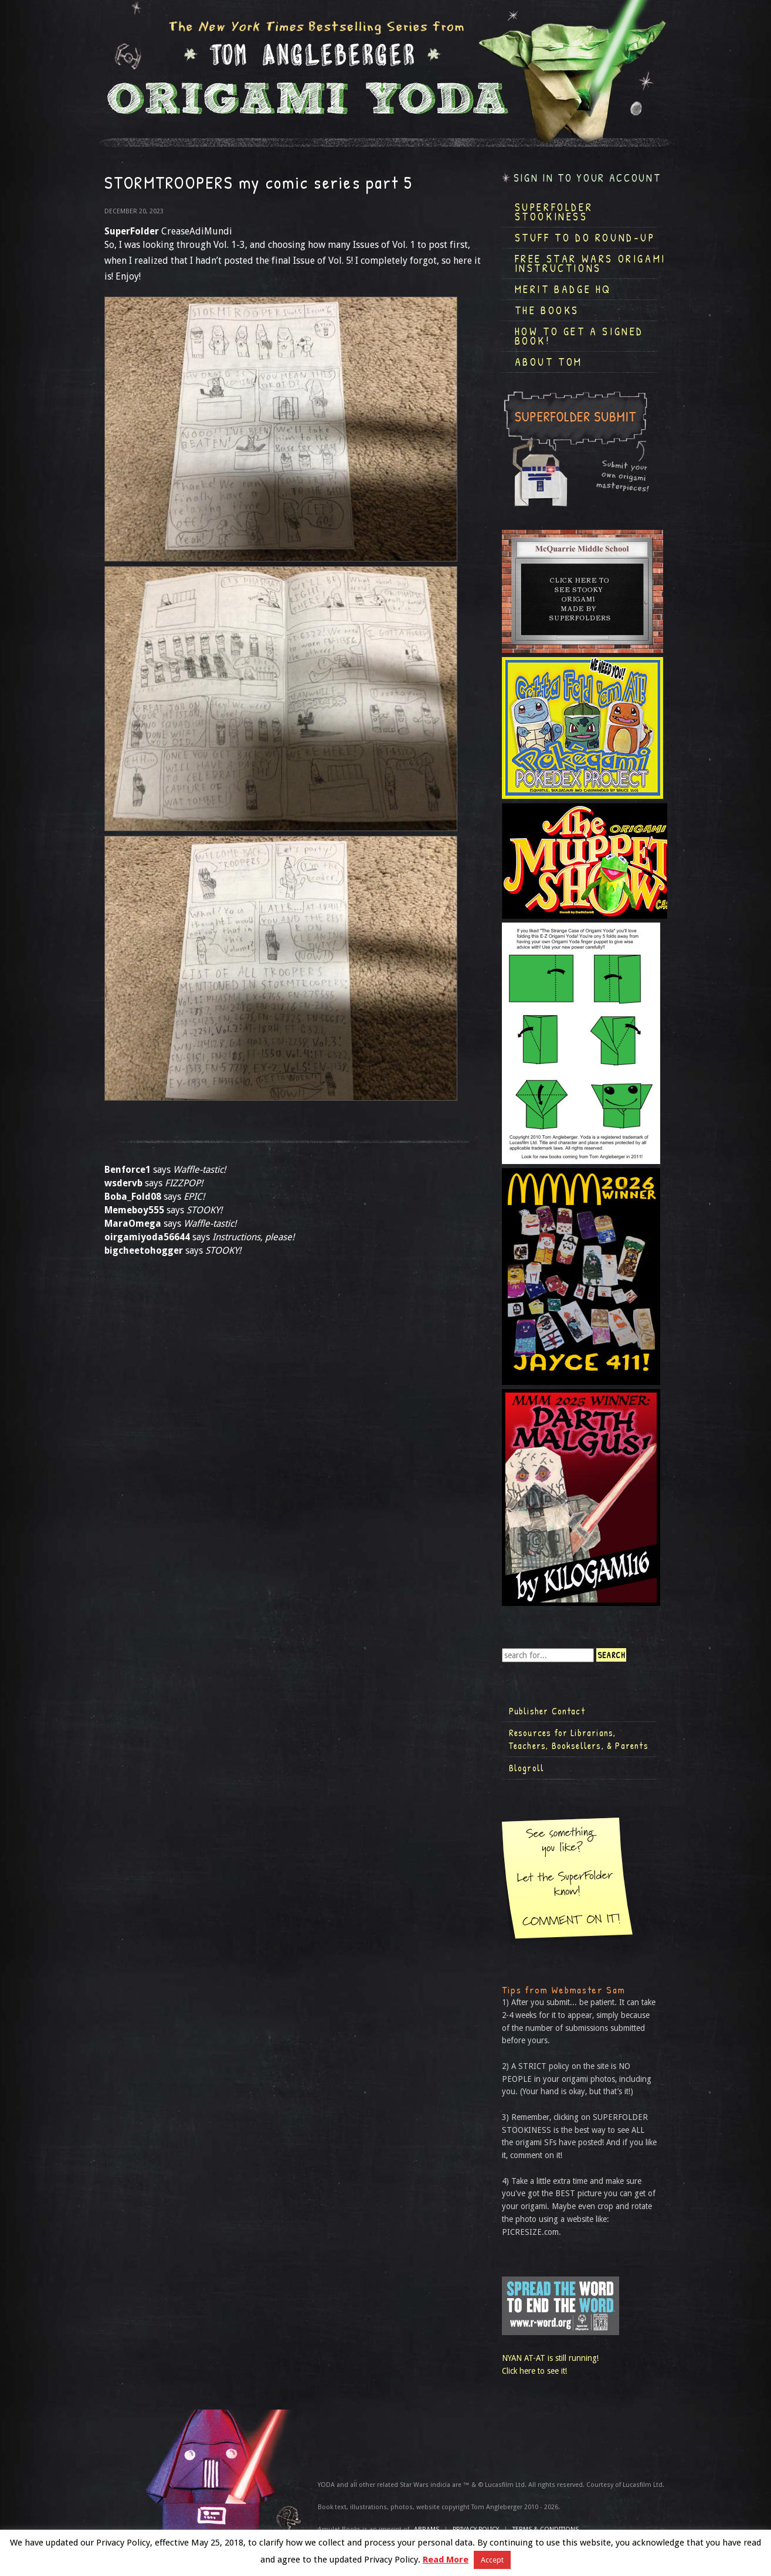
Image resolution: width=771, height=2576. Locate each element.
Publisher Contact (547, 1710)
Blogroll (527, 1767)
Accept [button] (492, 2559)
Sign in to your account (587, 178)
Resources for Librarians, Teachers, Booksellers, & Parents (578, 1739)
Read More (445, 2559)
